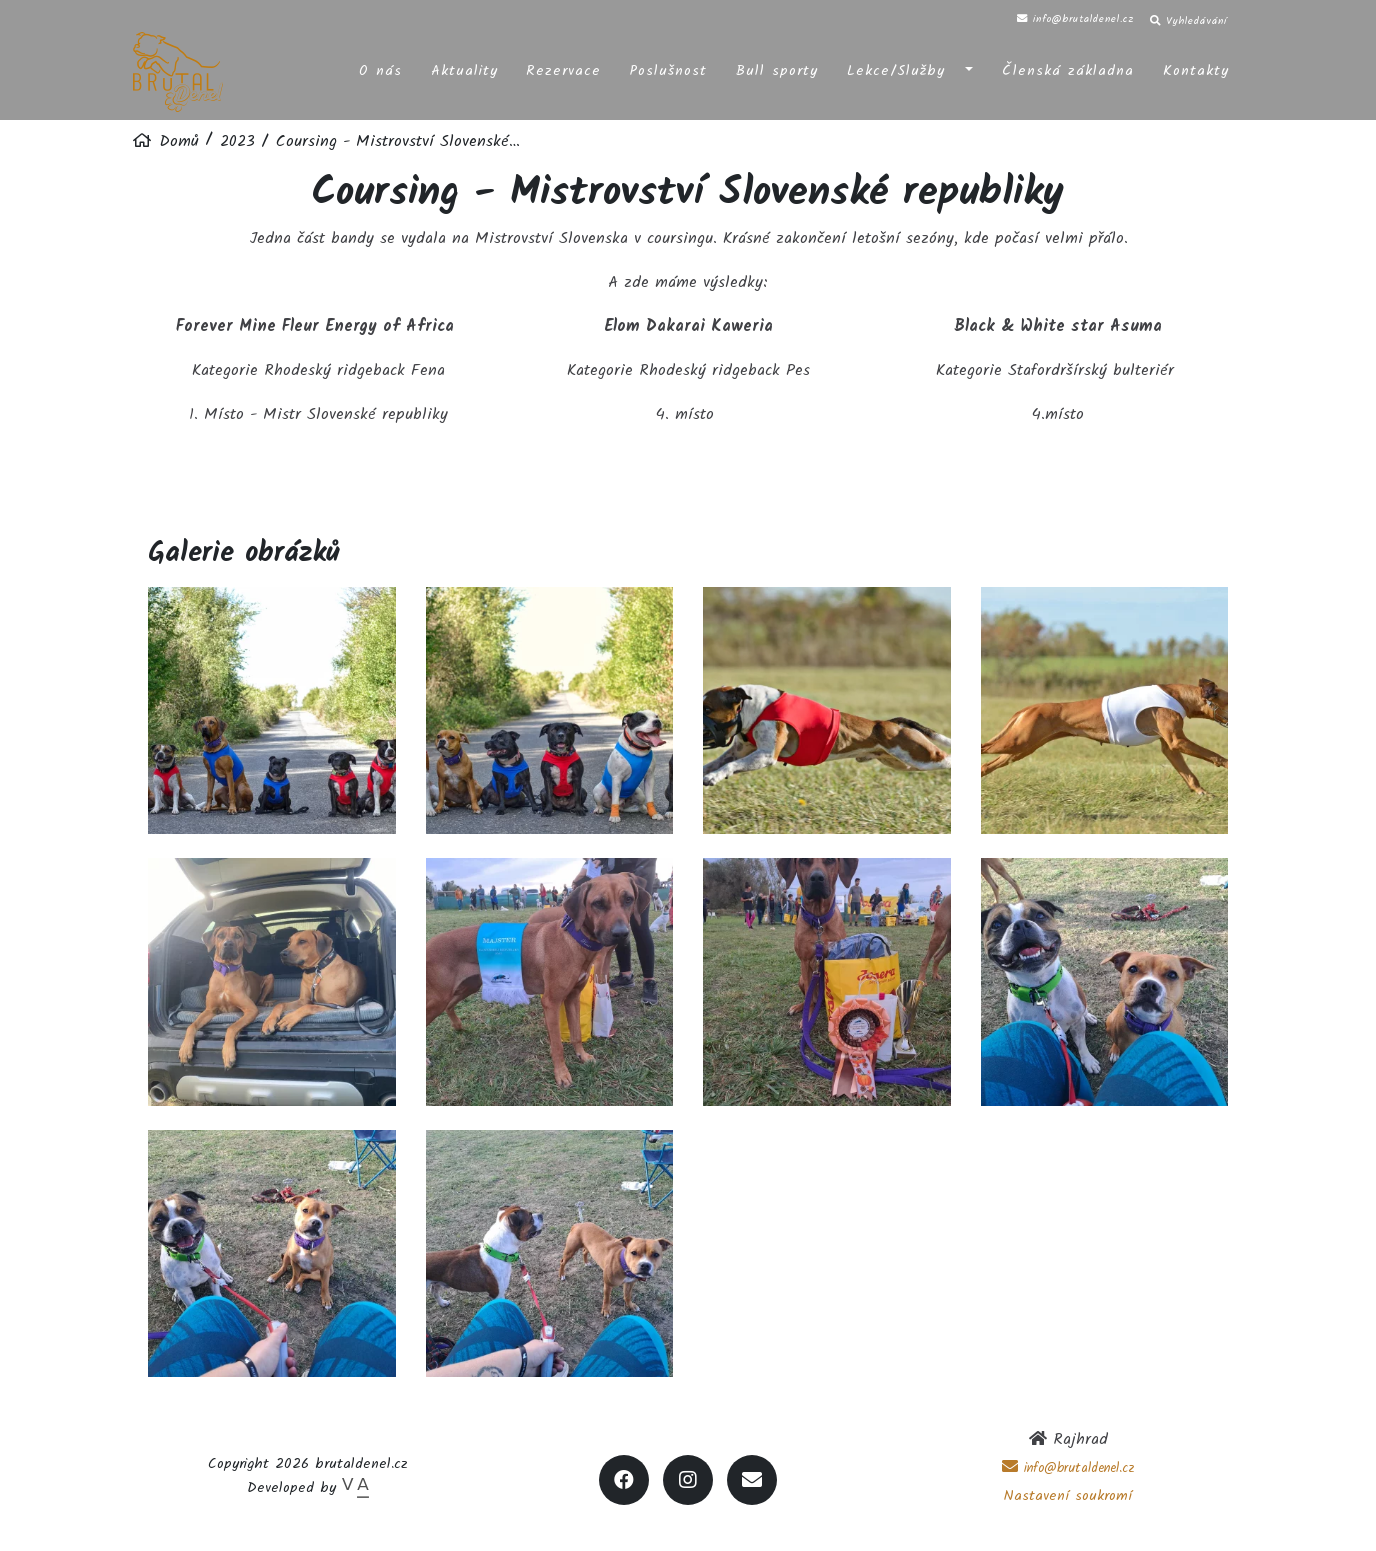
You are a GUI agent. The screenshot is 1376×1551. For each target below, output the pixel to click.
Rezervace (563, 68)
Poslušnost (668, 68)
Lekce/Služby (896, 68)
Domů (176, 141)
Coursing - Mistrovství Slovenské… (398, 142)
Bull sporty (777, 68)
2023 (237, 142)
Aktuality (464, 68)
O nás (380, 68)
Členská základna (1068, 68)
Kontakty (1196, 68)
